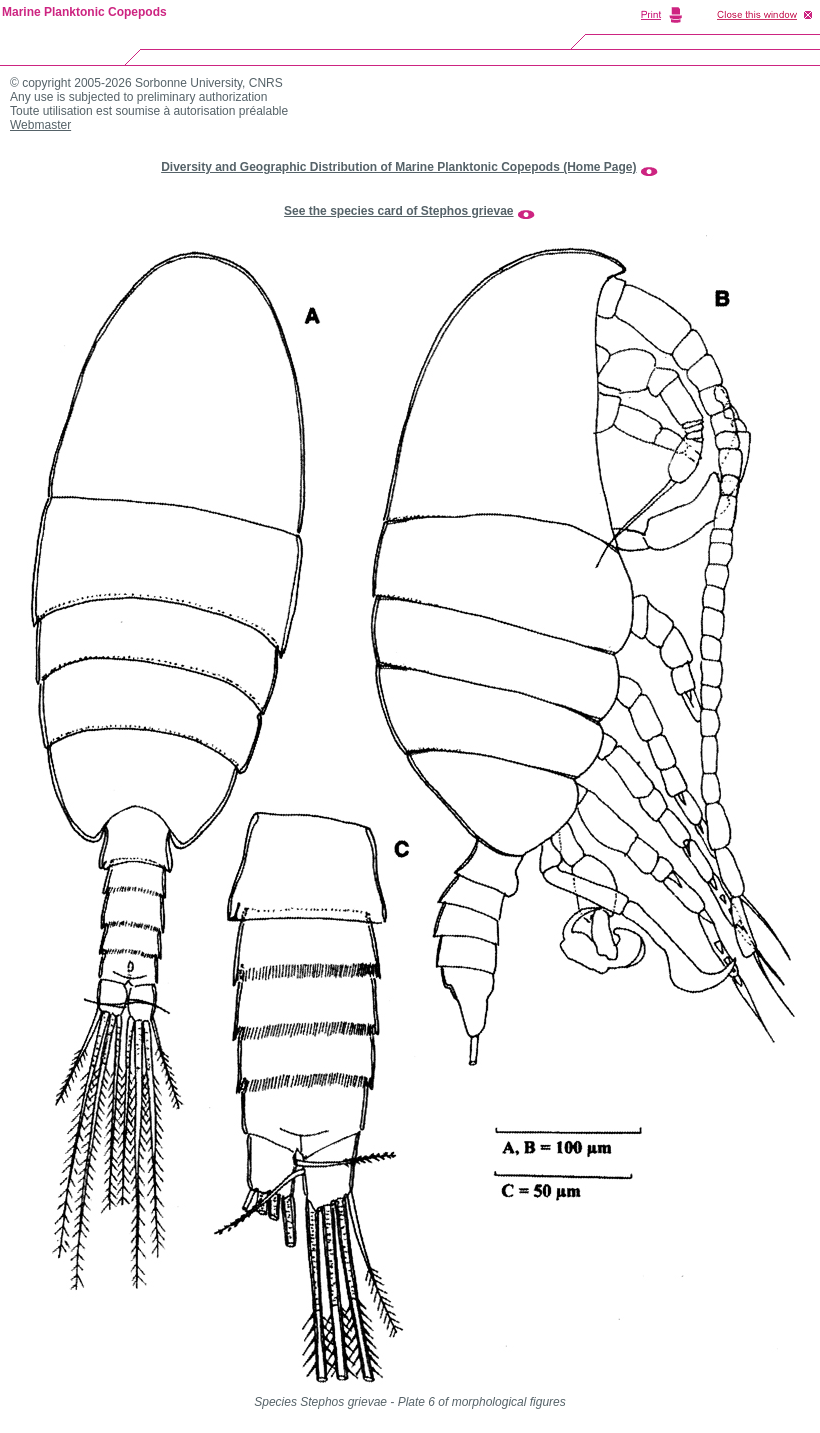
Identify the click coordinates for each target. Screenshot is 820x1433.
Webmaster (40, 125)
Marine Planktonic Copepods (84, 12)
